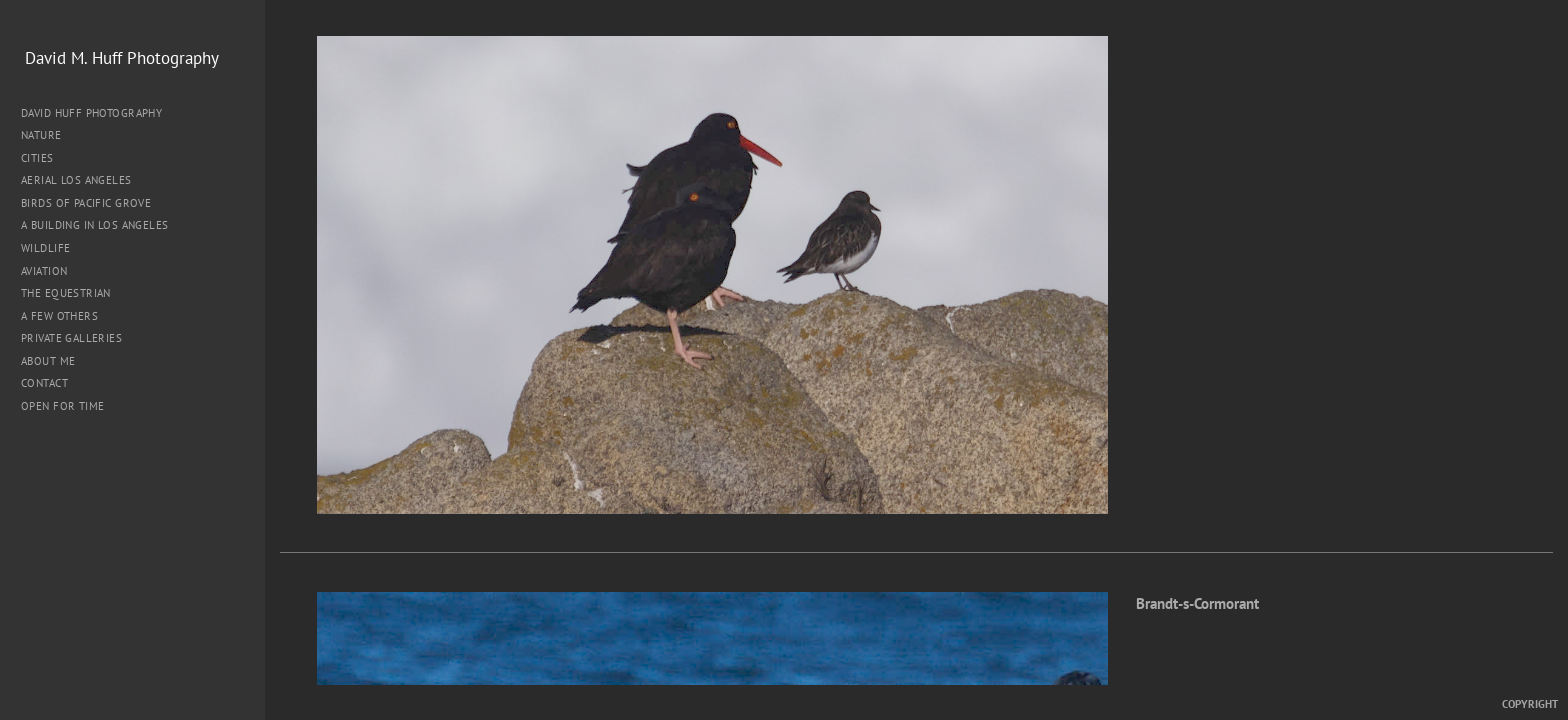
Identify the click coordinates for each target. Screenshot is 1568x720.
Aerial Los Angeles (76, 180)
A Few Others (59, 316)
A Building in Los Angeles (95, 225)
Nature (48, 135)
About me (48, 361)
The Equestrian (66, 293)
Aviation (44, 271)
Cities (44, 158)
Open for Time (62, 406)
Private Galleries (71, 338)
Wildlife (45, 248)
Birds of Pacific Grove (86, 203)
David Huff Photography (91, 113)
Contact (44, 383)
